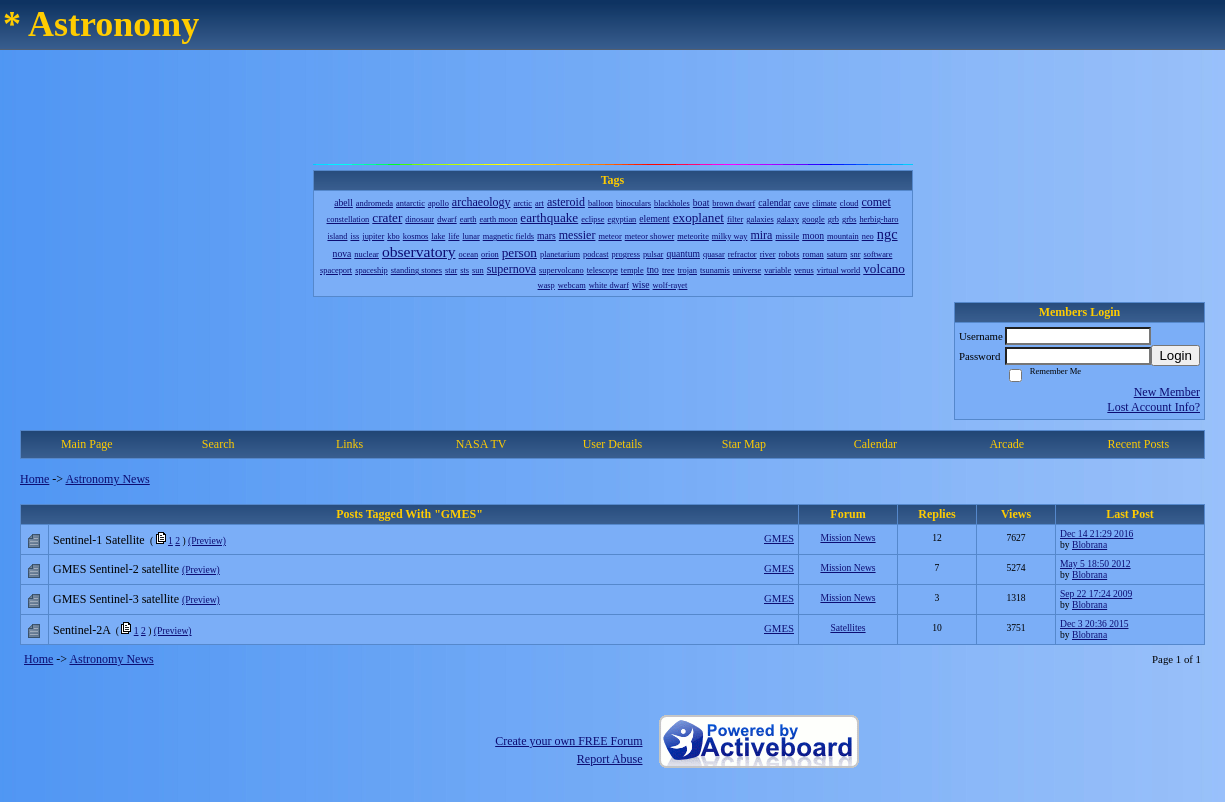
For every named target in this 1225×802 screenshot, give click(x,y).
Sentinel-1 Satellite (99, 540)
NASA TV (481, 444)
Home (34, 479)
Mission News (847, 537)
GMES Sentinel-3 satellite (116, 599)
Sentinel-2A (81, 630)
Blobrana (1089, 544)
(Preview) (207, 540)
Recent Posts (1138, 444)
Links (349, 444)
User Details (613, 444)
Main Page (87, 444)
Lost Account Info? (1153, 407)
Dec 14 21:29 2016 (1096, 533)
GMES (779, 538)
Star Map (744, 444)
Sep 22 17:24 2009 (1096, 593)
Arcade (1006, 444)
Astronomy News (107, 479)
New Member (1167, 392)
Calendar (875, 444)
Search (218, 444)
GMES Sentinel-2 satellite (116, 569)
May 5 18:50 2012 (1095, 563)
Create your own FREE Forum (568, 741)
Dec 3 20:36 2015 (1094, 623)
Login (1175, 355)
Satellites (847, 627)
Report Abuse (610, 759)
